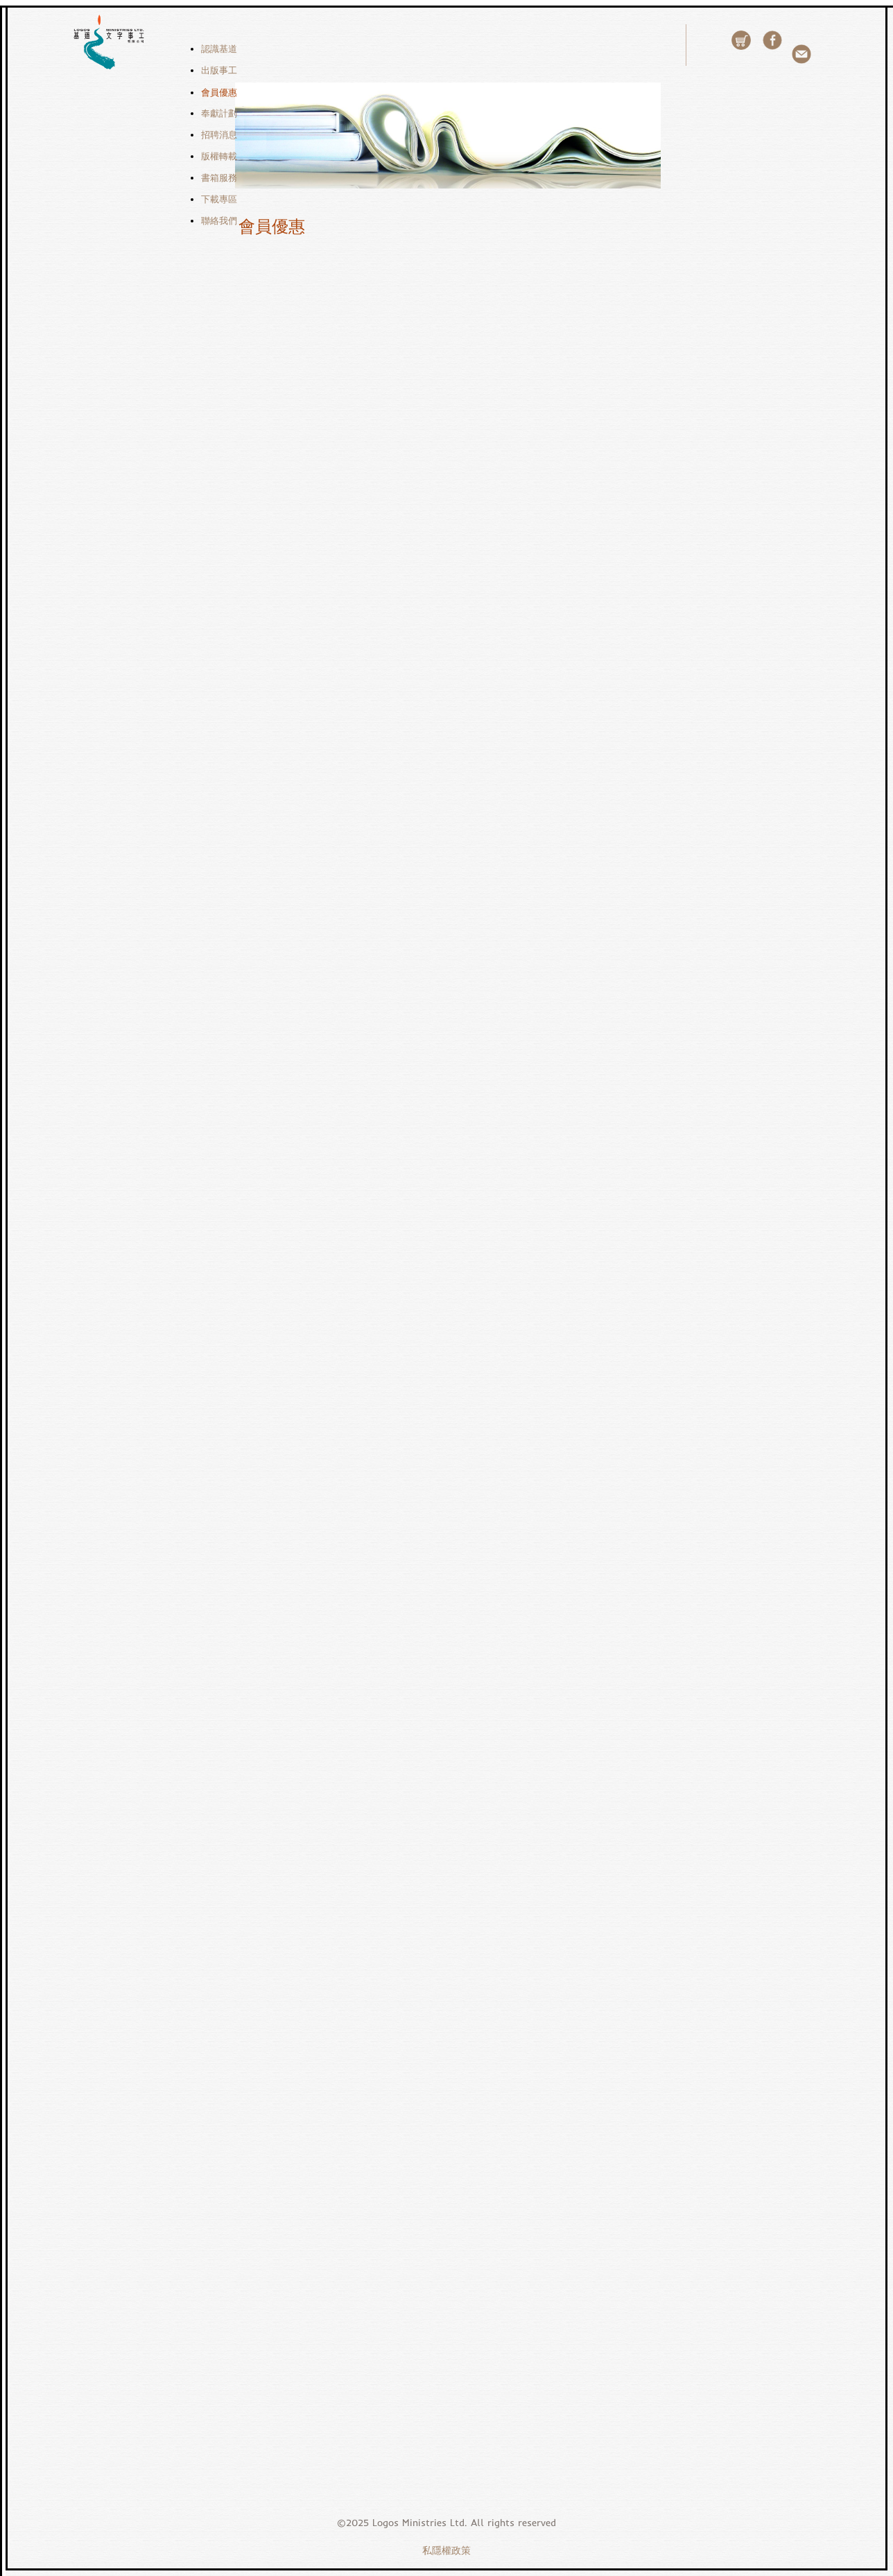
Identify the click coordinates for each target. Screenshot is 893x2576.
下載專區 (219, 199)
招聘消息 (219, 135)
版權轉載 (219, 156)
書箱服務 (219, 178)
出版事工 (219, 70)
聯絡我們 (219, 221)
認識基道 (219, 49)
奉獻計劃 (219, 113)
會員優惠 (219, 92)
